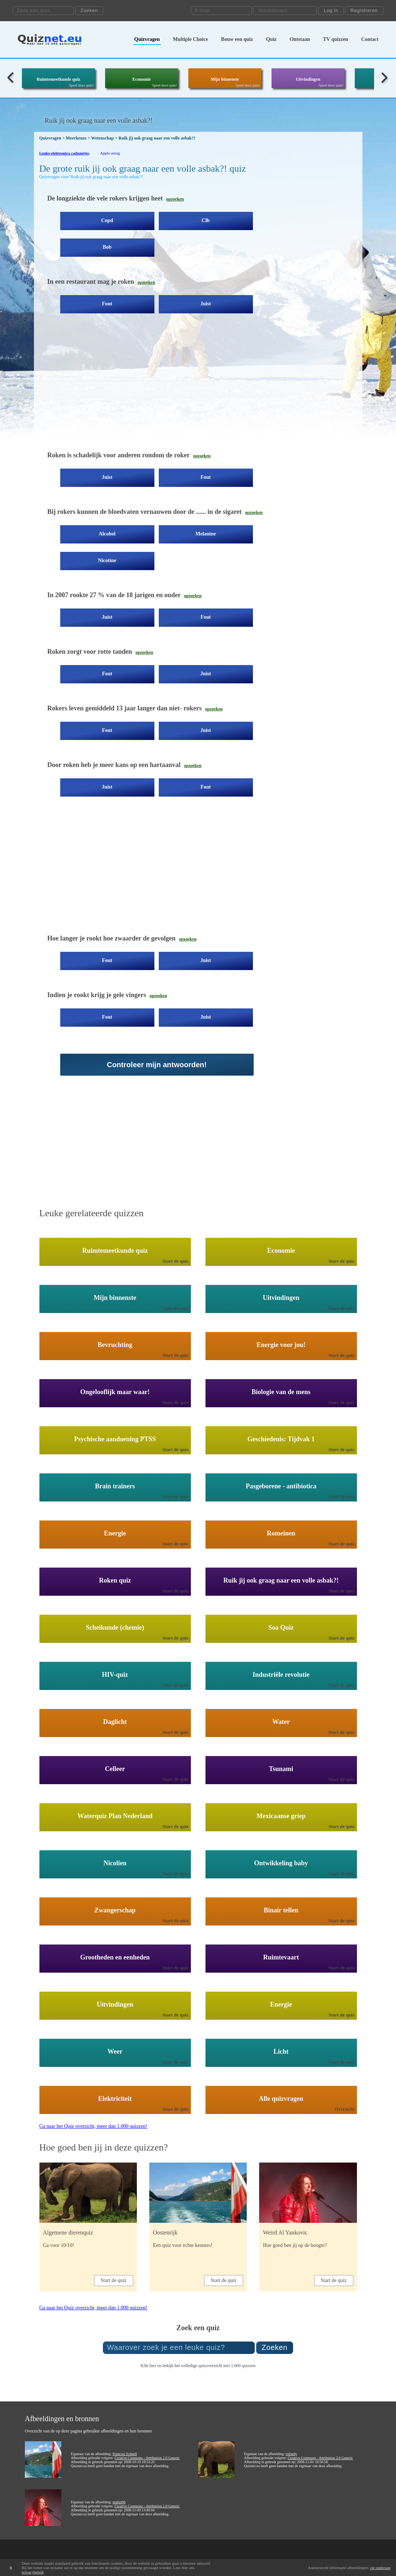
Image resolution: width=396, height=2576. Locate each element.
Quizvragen (147, 39)
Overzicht (345, 2109)
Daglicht (115, 1721)
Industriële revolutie (281, 1674)
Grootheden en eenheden (115, 1957)
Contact (369, 39)
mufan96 (119, 2502)
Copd (107, 220)
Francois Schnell (124, 2454)
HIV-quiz (115, 1674)
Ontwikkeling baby (281, 1863)
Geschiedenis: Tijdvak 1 (281, 1439)
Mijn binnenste (225, 79)
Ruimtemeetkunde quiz (58, 79)
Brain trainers (115, 1486)
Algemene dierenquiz (68, 2232)
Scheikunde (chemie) (115, 1627)
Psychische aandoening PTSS (115, 1439)
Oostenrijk (165, 2232)
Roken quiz (115, 1580)
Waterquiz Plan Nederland (115, 1816)
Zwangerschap (114, 1910)
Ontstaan (300, 39)
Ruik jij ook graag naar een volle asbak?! (281, 1580)
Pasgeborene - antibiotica (281, 1486)
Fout (107, 303)
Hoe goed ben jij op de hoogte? (295, 2245)
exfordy (291, 2454)
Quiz (271, 39)
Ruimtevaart (281, 1957)
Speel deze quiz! (81, 85)
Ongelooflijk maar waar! (115, 1392)
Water (281, 1721)
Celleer (115, 1768)
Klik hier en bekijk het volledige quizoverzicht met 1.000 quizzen (198, 2365)
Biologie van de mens (281, 1392)
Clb (206, 220)
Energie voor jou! (281, 1344)
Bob (107, 247)
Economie (141, 79)
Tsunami (281, 1768)
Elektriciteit (115, 2098)
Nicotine (107, 560)
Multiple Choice (190, 39)
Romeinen (281, 1533)
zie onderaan (380, 2567)
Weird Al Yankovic (285, 2232)
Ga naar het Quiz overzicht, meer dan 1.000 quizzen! (93, 2126)
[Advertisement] (169, 387)
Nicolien (115, 1863)
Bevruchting (114, 1344)
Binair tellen (281, 1910)
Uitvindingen (308, 79)
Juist (205, 303)
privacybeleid (32, 2572)
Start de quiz (175, 1261)
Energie (115, 1533)
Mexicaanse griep (281, 1816)
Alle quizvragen (281, 2098)
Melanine (206, 534)
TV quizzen (335, 39)
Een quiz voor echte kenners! (182, 2245)
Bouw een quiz (237, 39)
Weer (115, 2051)
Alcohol (107, 534)
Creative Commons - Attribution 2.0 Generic (147, 2458)
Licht (280, 2051)
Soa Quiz (281, 1627)
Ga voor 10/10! (58, 2245)
